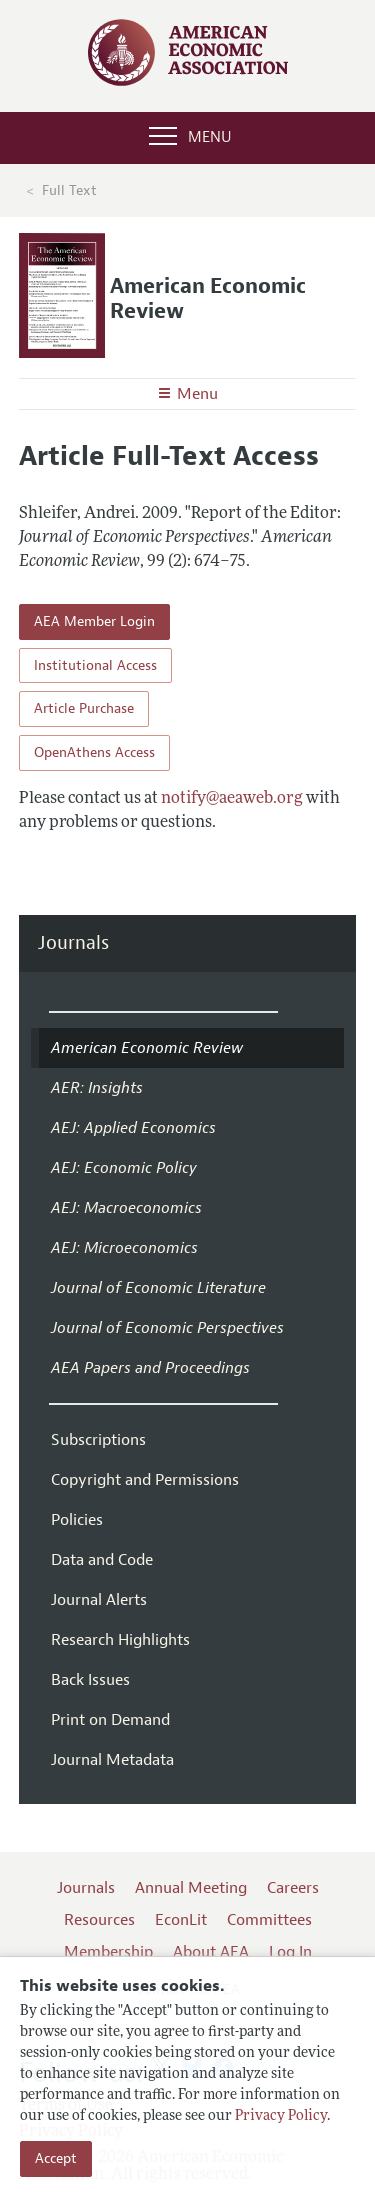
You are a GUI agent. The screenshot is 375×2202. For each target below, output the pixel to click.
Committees (269, 1920)
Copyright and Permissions (145, 1480)
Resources (99, 1920)
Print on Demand (110, 1720)
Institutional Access (95, 665)
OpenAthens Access (94, 752)
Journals (73, 943)
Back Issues (90, 1680)
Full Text (69, 190)
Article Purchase (84, 708)
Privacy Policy (281, 2116)
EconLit (181, 1920)
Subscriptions (98, 1440)
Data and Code (102, 1560)
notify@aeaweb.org (232, 799)
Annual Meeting (191, 1888)
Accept (56, 2158)
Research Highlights (120, 1640)
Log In (290, 1952)
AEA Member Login (94, 621)
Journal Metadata (112, 1760)
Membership (108, 1952)
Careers (293, 1888)
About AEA (211, 1952)
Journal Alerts (99, 1600)
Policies (77, 1520)
